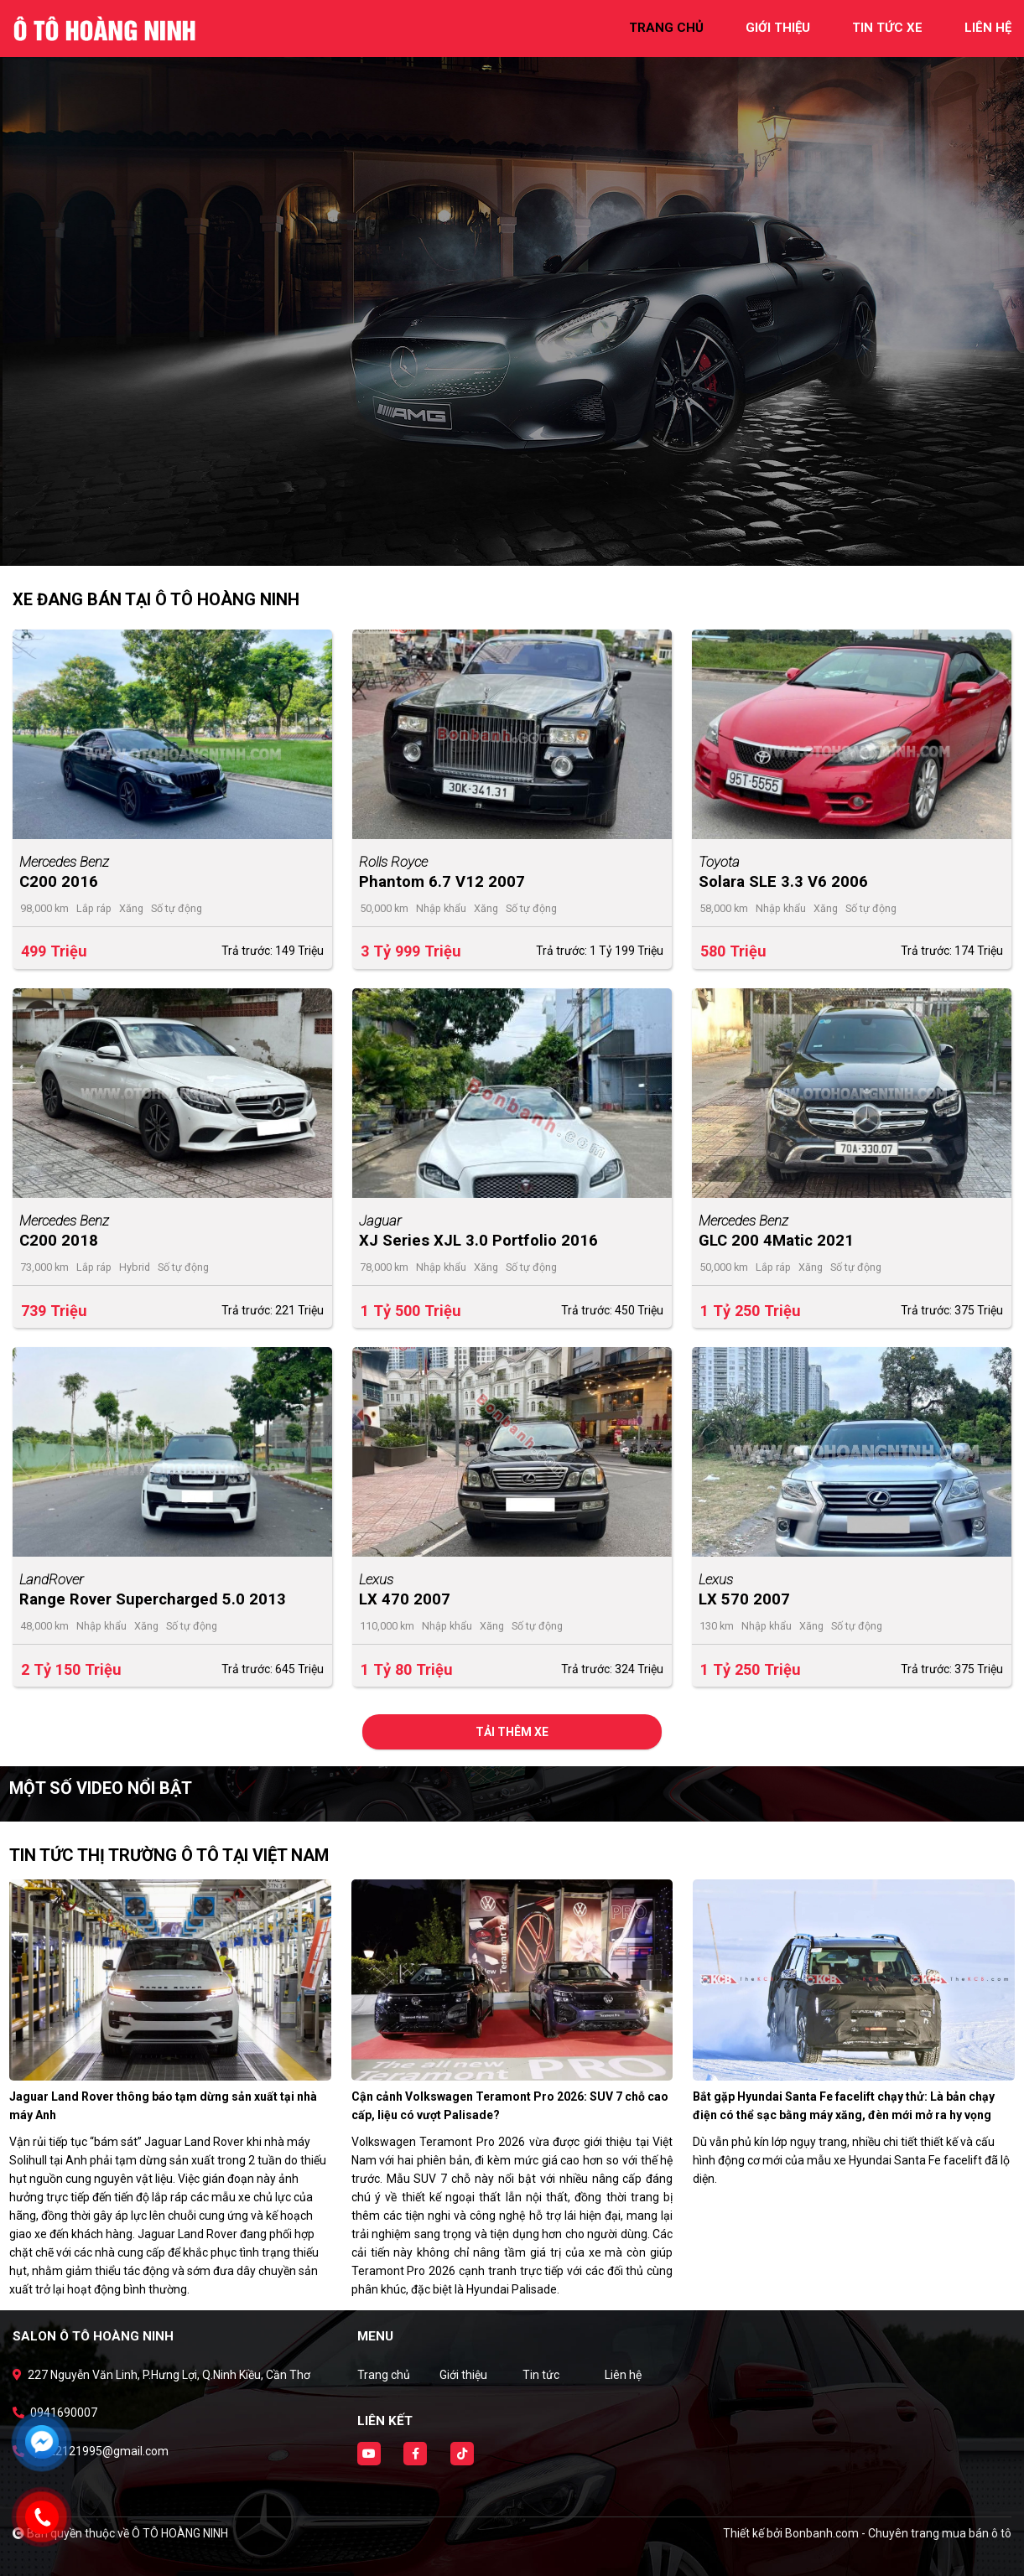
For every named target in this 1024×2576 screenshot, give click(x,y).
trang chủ (666, 27)
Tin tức (540, 2375)
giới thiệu (778, 27)
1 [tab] (504, 540)
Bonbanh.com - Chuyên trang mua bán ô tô (898, 2533)
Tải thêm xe (512, 1732)
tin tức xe (887, 27)
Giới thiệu (463, 2375)
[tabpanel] (512, 283)
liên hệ (987, 27)
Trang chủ (383, 2375)
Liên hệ (623, 2375)
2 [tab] (520, 540)
